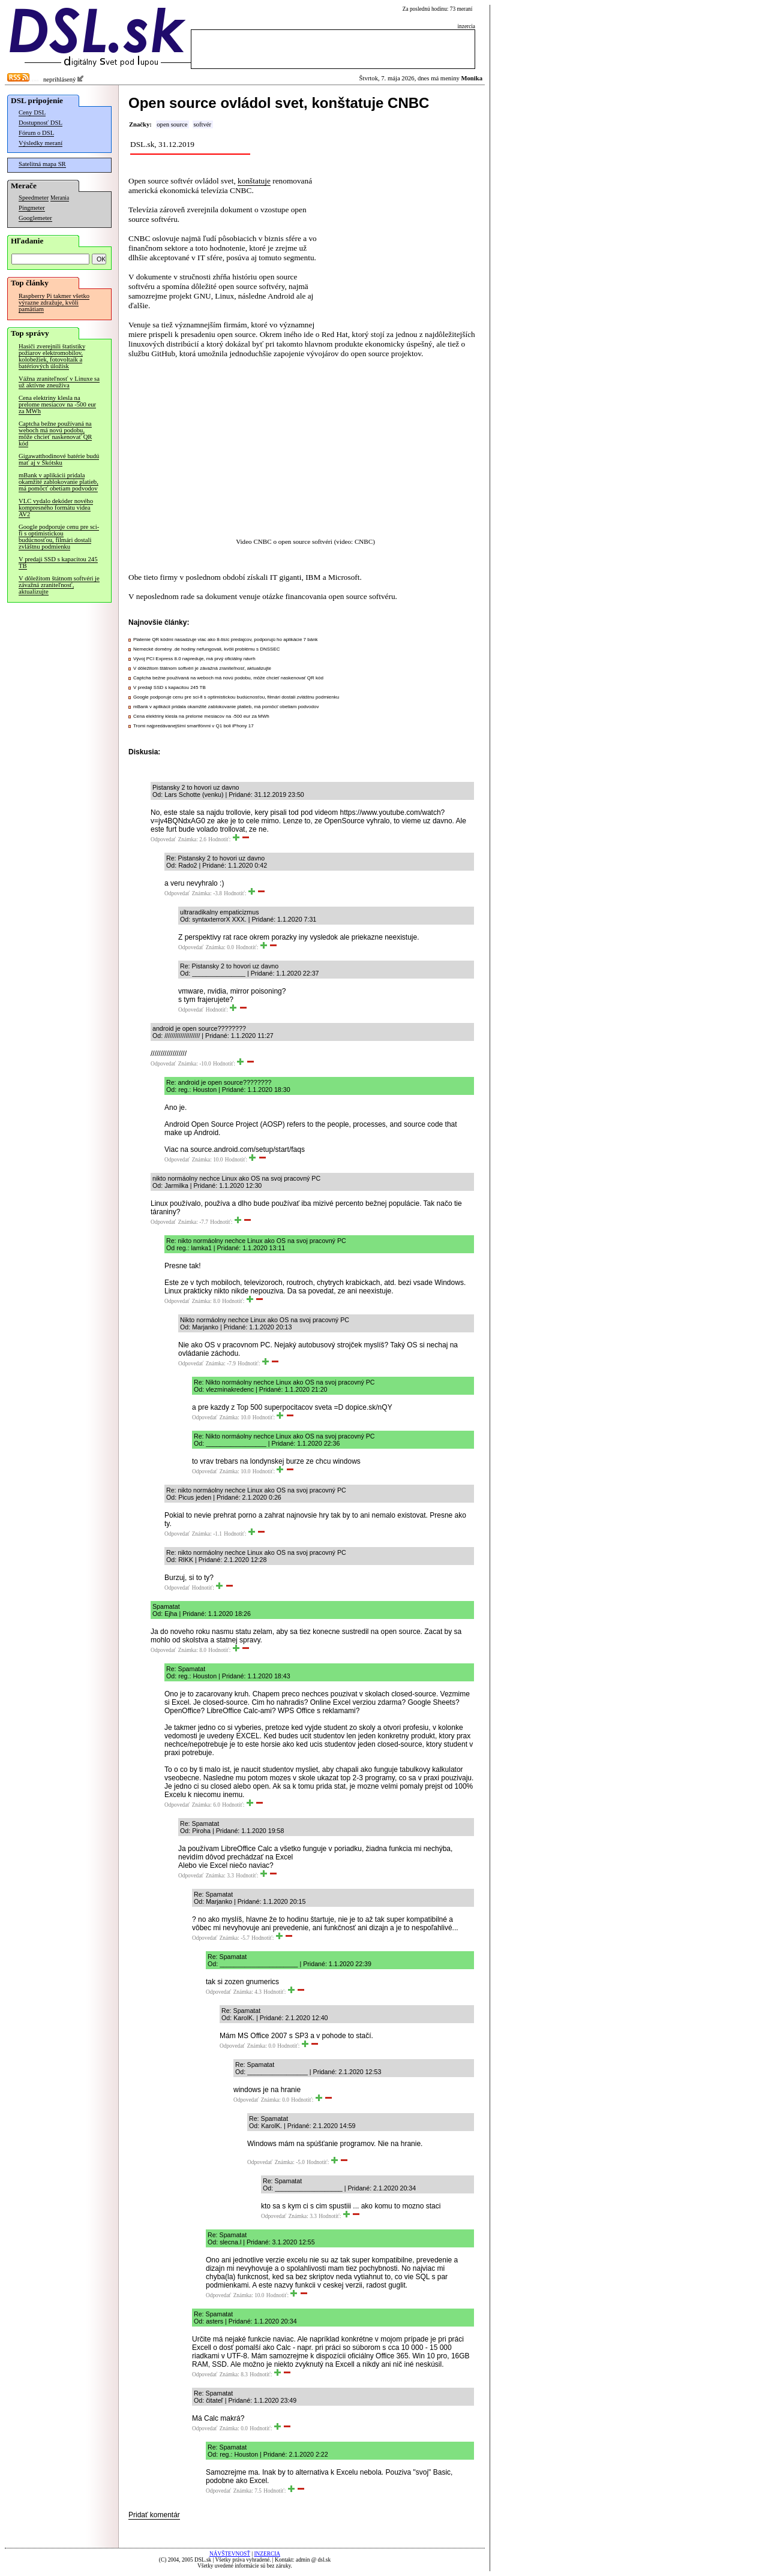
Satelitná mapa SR (42, 164)
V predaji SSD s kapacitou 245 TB (58, 562)
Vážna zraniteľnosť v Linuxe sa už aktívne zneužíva (59, 382)
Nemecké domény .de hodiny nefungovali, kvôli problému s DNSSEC (206, 649)
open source (172, 124)
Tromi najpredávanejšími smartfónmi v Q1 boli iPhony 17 (193, 726)
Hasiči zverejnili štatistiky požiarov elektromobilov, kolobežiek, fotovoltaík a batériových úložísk (52, 356)
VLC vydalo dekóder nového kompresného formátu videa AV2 (56, 507)
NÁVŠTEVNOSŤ (229, 2554)
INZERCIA (267, 2554)
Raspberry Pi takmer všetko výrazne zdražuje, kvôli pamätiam (54, 302)
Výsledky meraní (40, 143)
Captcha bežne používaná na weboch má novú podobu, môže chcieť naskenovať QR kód (55, 433)
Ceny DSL (32, 112)
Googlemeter (35, 218)
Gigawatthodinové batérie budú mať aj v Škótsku (59, 459)
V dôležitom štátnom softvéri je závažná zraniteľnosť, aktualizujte (59, 585)
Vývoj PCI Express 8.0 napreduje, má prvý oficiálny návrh (194, 658)
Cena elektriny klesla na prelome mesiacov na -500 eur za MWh (57, 404)
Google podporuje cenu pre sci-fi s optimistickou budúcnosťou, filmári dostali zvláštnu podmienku (59, 536)
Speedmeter (34, 197)
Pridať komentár (154, 2515)
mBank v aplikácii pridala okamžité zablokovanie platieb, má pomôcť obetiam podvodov (58, 482)
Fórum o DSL (36, 133)
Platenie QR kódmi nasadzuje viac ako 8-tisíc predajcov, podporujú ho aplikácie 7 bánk (225, 639)
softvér (202, 124)
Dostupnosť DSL (40, 122)
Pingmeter (32, 207)
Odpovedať (163, 839)
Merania (59, 198)
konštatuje (254, 180)
